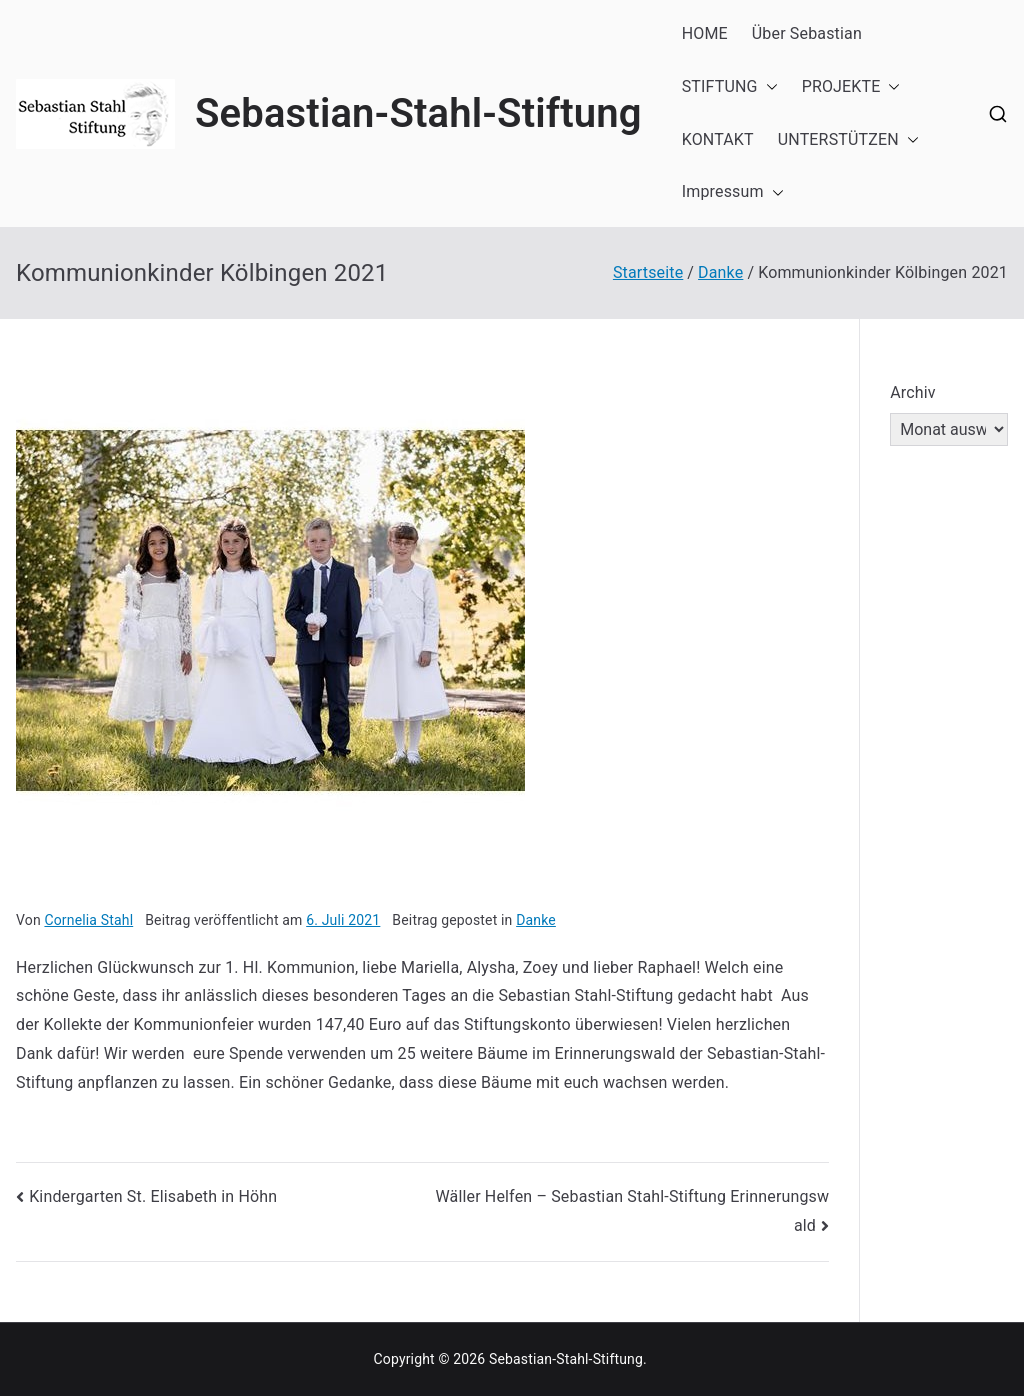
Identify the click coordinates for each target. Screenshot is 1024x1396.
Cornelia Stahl (88, 920)
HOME (705, 33)
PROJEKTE (851, 87)
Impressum (733, 192)
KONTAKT (718, 139)
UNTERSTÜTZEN (848, 140)
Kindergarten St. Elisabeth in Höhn (153, 1196)
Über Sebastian (807, 33)
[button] (768, 87)
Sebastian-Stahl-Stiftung (418, 113)
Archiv (913, 392)
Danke (536, 920)
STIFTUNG (730, 87)
